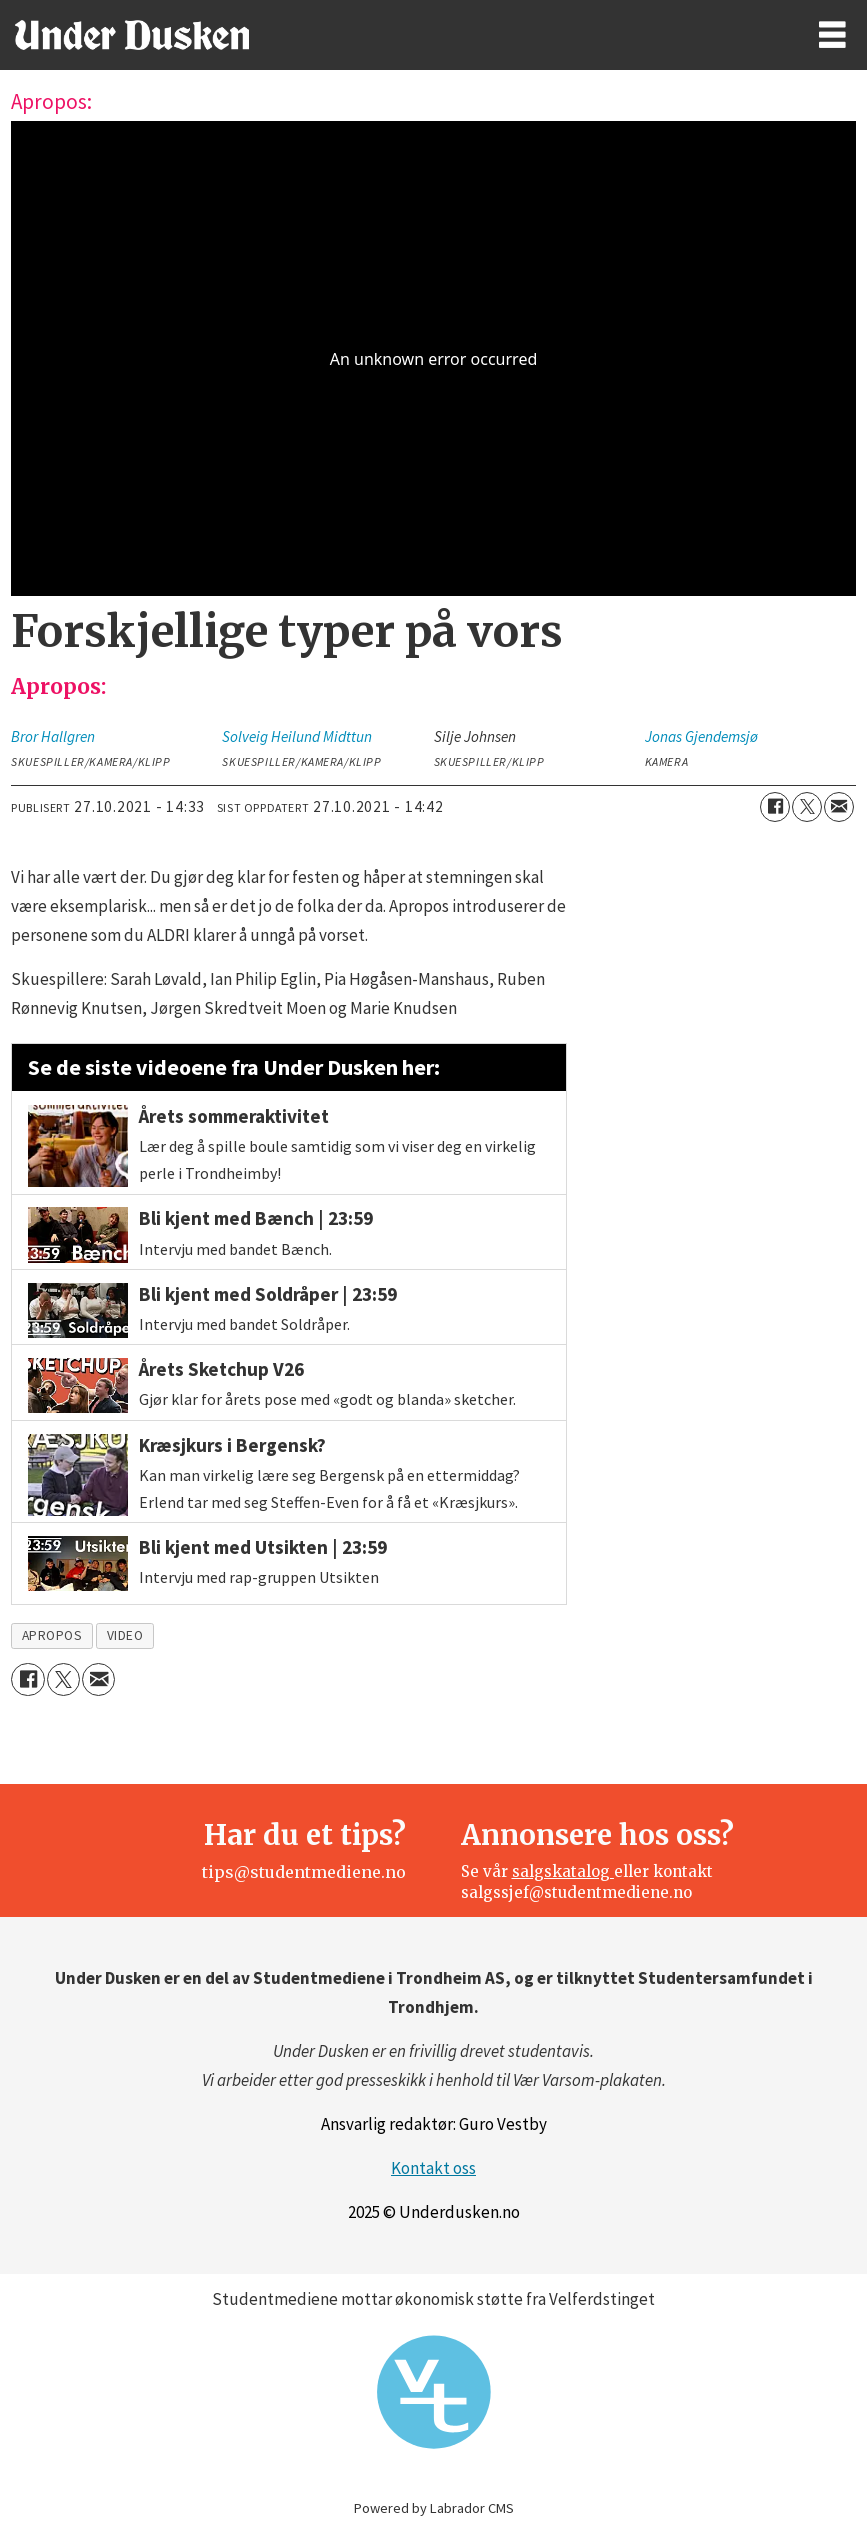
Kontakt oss (433, 2168)
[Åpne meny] (832, 35)
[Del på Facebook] (775, 807)
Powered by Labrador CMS (434, 2508)
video (125, 1635)
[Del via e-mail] (839, 807)
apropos (52, 1635)
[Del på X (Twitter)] (807, 807)
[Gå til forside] (132, 35)
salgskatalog (563, 1871)
